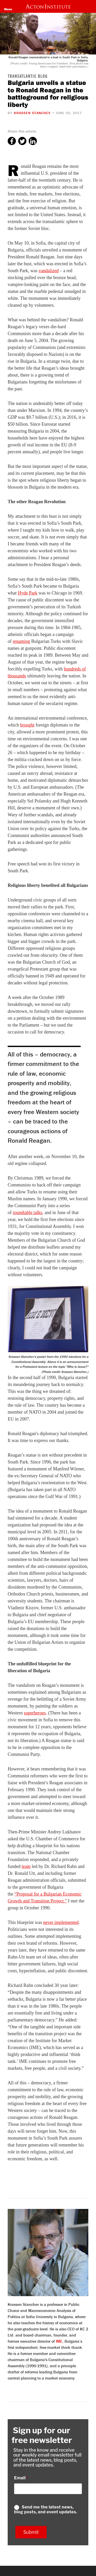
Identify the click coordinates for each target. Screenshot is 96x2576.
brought (27, 725)
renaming (21, 641)
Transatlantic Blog (28, 76)
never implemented (60, 1922)
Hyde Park (27, 593)
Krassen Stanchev (32, 113)
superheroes (35, 1712)
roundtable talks (27, 1212)
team (26, 1866)
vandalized (49, 270)
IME (59, 2341)
